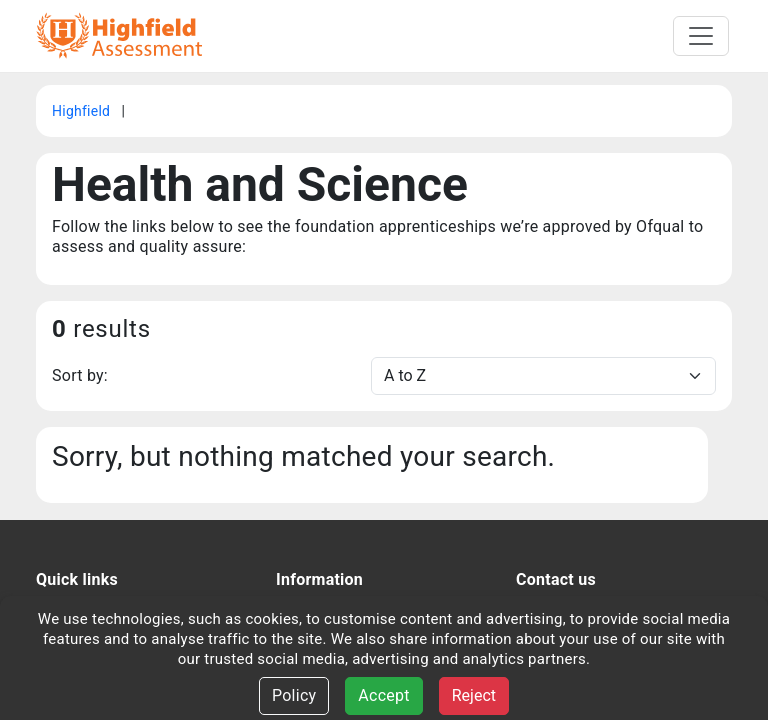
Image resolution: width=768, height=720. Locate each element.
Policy (294, 695)
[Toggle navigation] (701, 36)
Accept (383, 695)
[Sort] (543, 376)
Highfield (83, 111)
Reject (474, 695)
